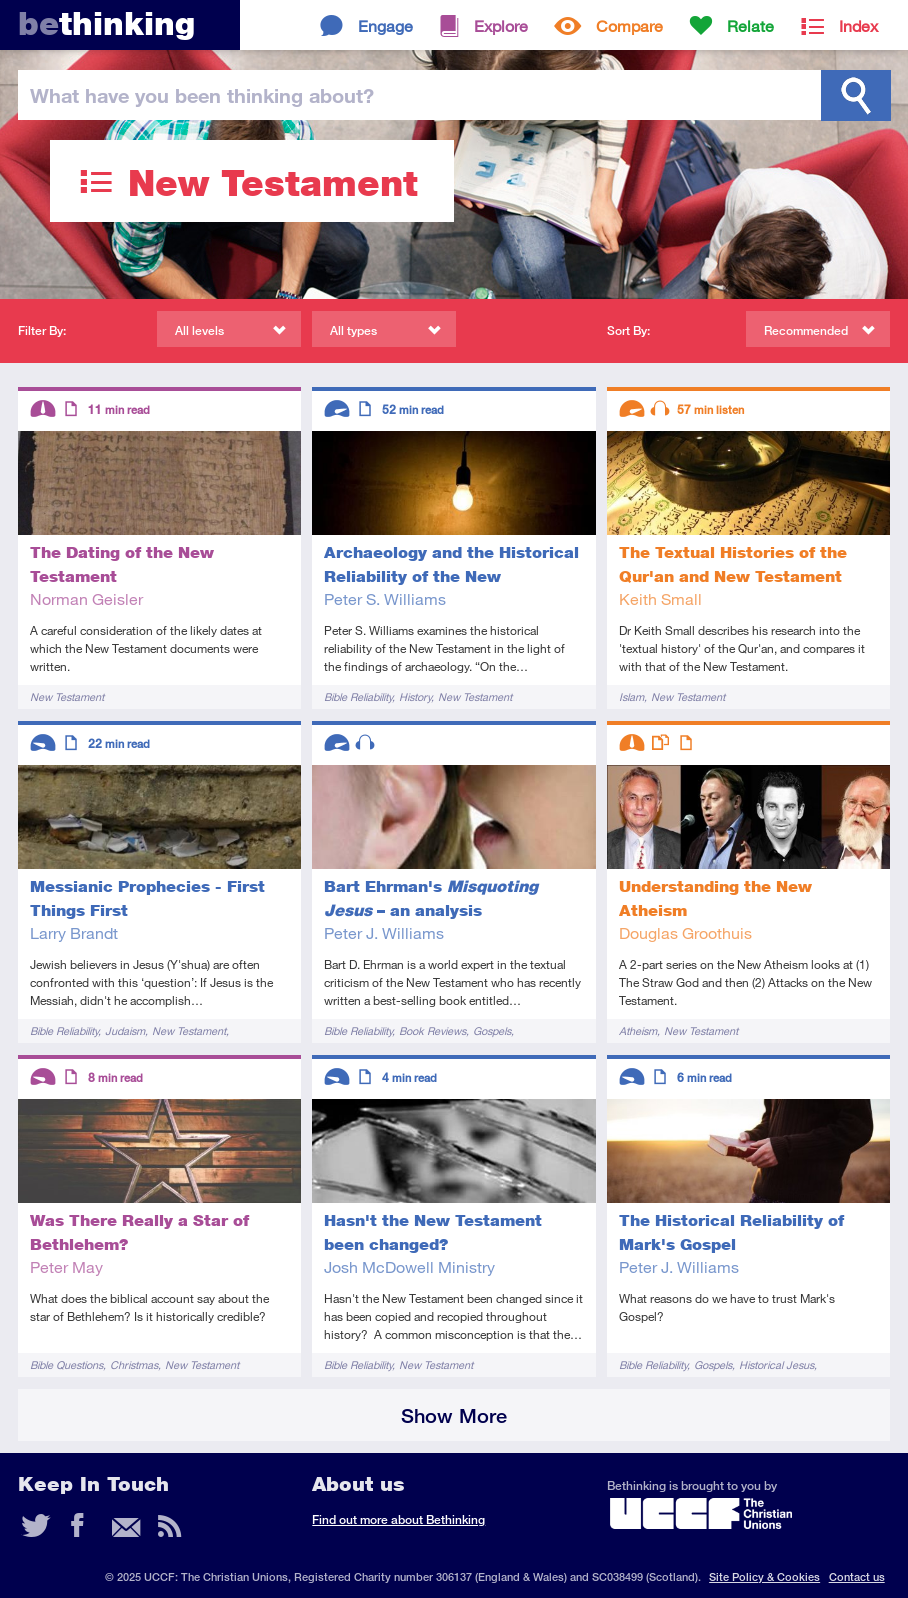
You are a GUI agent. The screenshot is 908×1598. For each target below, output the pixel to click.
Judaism (125, 1030)
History (415, 696)
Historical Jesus (776, 1364)
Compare (629, 25)
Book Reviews (432, 1030)
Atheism (638, 1030)
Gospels (492, 1030)
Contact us (857, 1576)
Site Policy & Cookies (764, 1576)
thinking (106, 23)
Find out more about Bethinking (398, 1519)
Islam (631, 696)
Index (858, 25)
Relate (750, 25)
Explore (501, 25)
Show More (454, 1415)
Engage (385, 25)
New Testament (67, 696)
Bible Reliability (358, 696)
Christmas (134, 1364)
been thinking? (202, 95)
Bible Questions (66, 1364)
